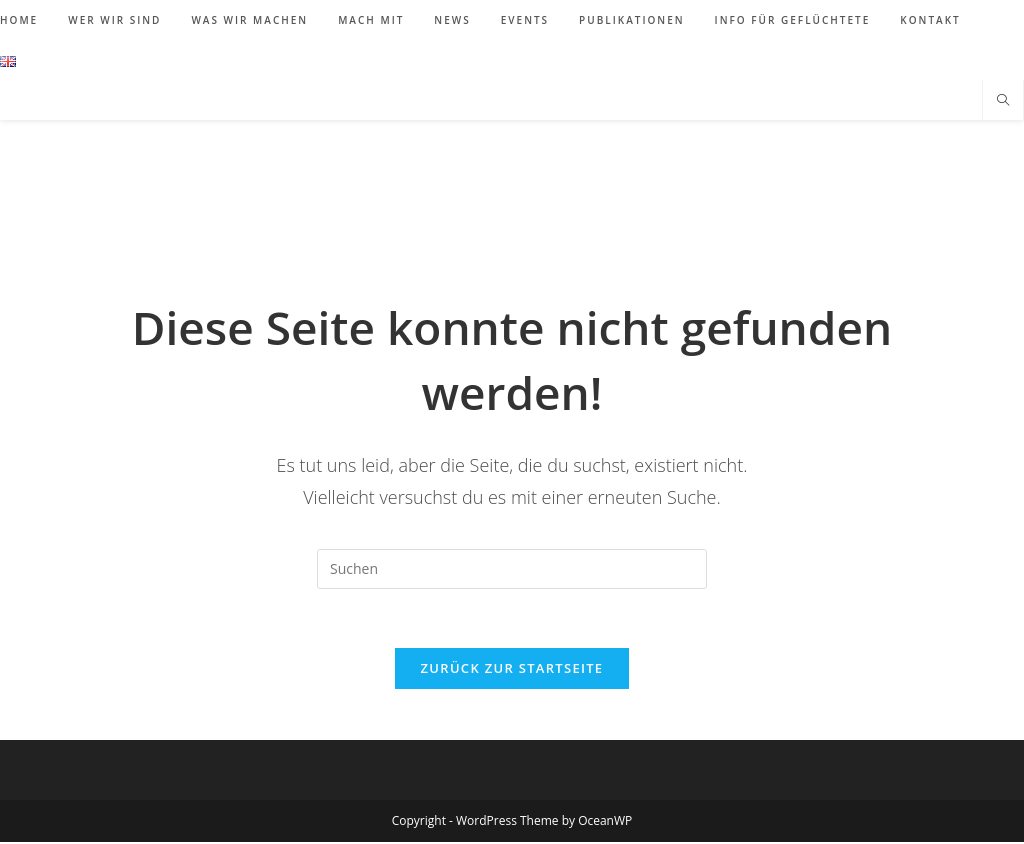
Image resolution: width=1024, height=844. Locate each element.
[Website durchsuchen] (1003, 101)
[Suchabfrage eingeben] (512, 569)
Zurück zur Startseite (512, 670)
